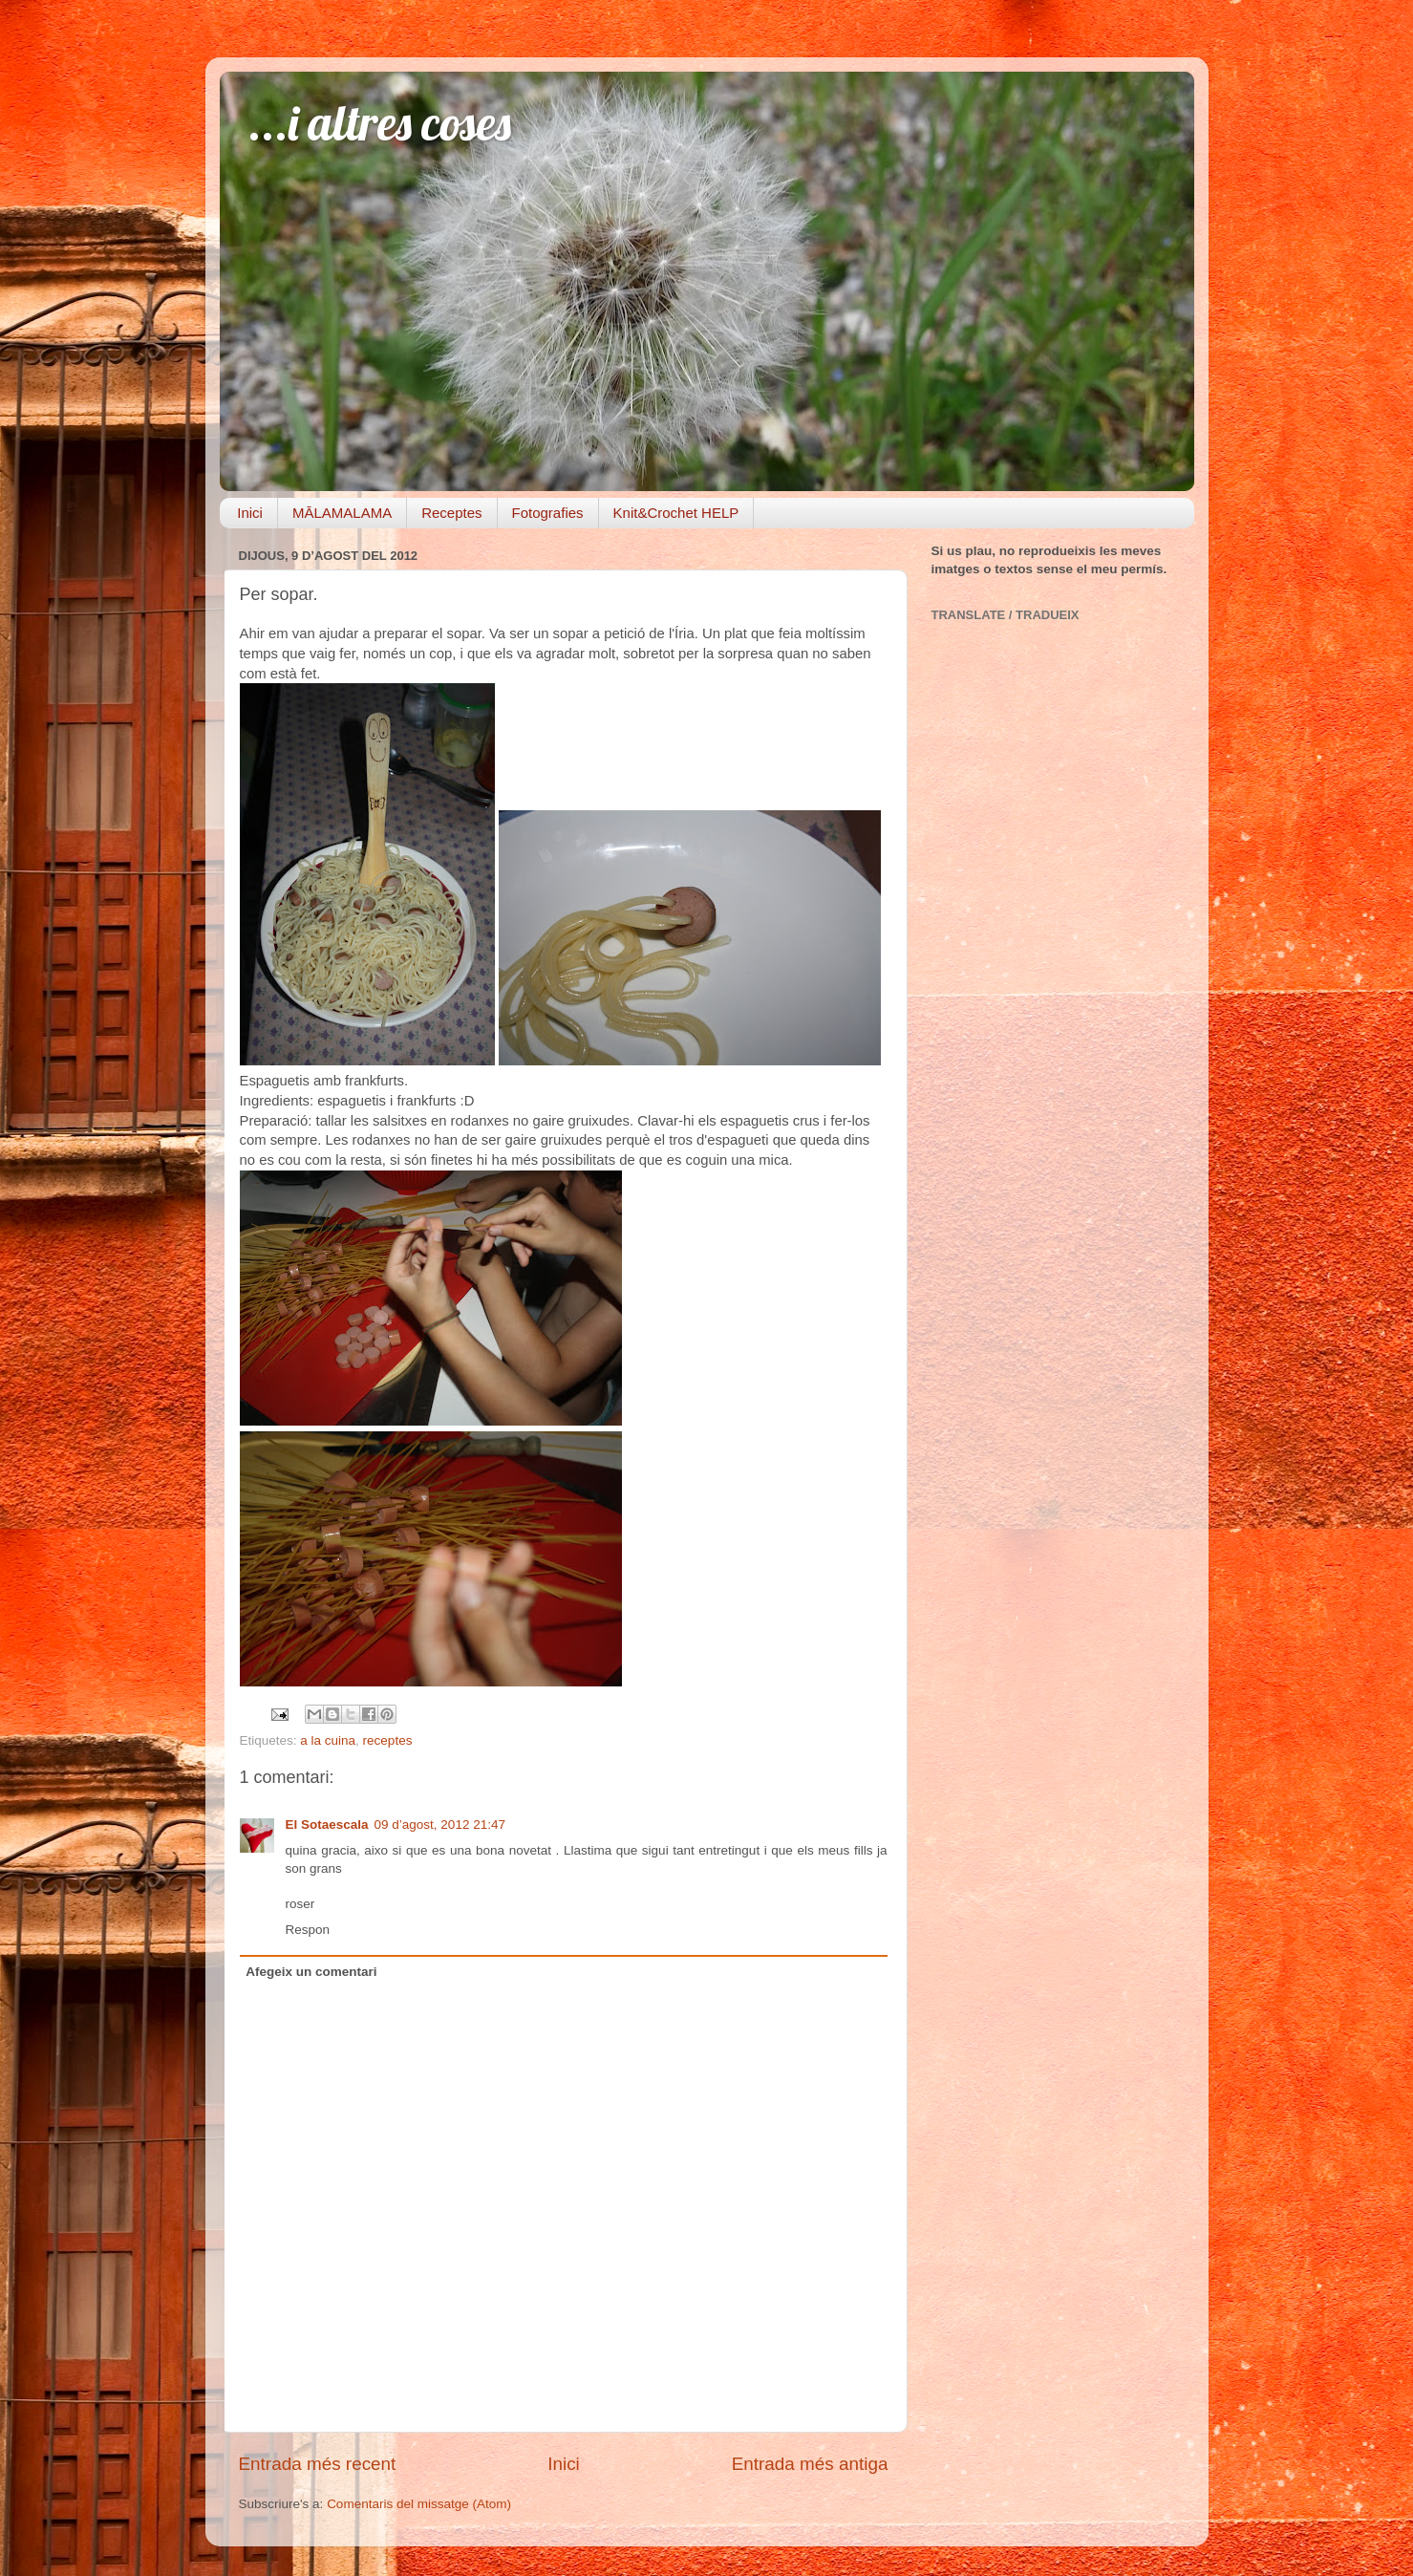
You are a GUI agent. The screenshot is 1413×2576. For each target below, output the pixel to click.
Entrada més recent (317, 2464)
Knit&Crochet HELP (676, 512)
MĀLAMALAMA (342, 512)
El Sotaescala (327, 1824)
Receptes (451, 512)
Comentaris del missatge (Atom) (419, 2504)
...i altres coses (379, 123)
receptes (388, 1740)
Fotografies (548, 512)
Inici (250, 512)
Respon (308, 1929)
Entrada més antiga (810, 2464)
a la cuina (327, 1740)
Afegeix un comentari (311, 1971)
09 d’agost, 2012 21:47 (440, 1824)
